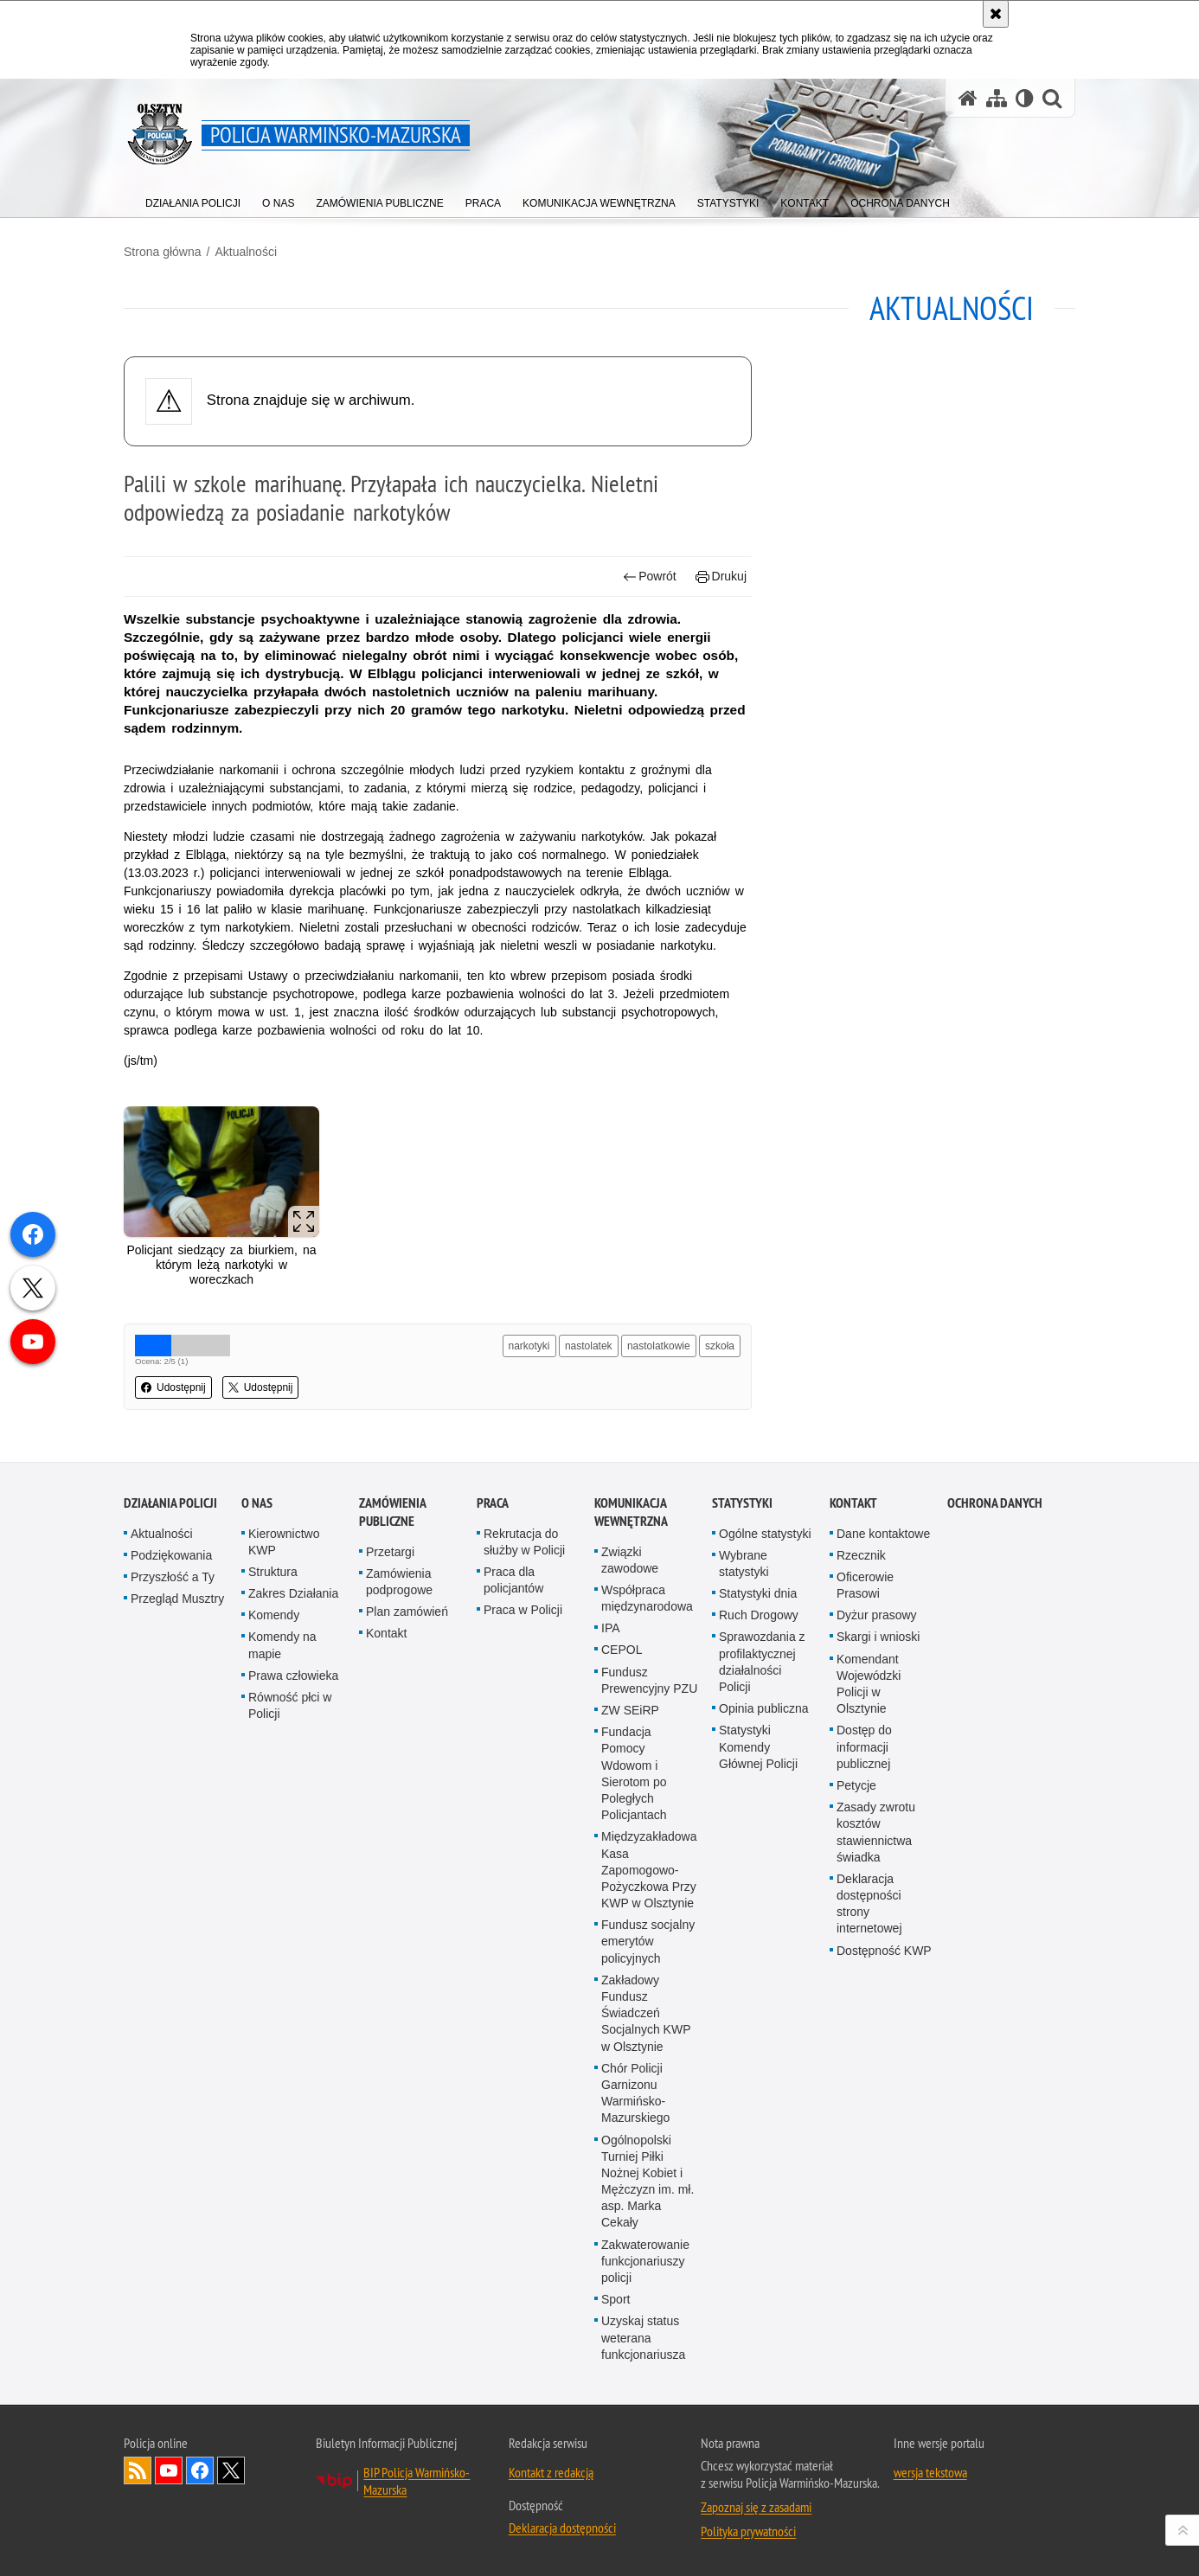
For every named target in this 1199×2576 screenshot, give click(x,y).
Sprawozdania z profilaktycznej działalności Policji (762, 1662)
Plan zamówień (407, 1611)
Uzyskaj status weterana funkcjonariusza (643, 2337)
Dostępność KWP (884, 1951)
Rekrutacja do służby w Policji (524, 1542)
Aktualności (246, 252)
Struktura (273, 1572)
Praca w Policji (523, 1610)
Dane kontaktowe (883, 1534)
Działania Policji (170, 1503)
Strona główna (163, 252)
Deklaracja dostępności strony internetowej (869, 1904)
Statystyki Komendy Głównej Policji (758, 1746)
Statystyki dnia (758, 1593)
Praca (493, 1503)
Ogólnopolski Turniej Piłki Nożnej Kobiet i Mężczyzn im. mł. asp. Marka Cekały (647, 2181)
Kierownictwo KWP (283, 1542)
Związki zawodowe (629, 1560)
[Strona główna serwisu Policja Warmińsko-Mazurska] (968, 98)
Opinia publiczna (764, 1708)
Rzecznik (861, 1555)
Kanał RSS (137, 2470)
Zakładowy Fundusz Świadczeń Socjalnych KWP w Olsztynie (645, 2013)
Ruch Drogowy (758, 1615)
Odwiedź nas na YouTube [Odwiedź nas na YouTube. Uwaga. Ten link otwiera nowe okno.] (169, 2470)
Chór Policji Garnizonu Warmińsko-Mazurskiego (635, 2093)
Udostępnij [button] (173, 1387)
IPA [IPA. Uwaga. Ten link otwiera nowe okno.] (610, 1628)
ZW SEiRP (630, 1710)
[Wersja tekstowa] (1025, 98)
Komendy (273, 1615)
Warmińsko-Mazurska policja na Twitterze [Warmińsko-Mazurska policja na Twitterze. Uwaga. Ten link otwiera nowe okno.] (231, 2470)
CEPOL (621, 1649)
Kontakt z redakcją (551, 2472)
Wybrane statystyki (744, 1563)
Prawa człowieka (293, 1675)
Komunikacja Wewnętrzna (631, 1512)
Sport (615, 2299)
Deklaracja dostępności (562, 2527)
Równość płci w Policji (289, 1705)
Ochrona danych (994, 1503)
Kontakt (386, 1633)
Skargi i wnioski (878, 1637)
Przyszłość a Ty (173, 1577)
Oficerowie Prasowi (865, 1585)
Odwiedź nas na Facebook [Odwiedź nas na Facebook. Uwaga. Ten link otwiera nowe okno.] (200, 2470)
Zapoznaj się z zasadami (756, 2506)
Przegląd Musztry (177, 1598)
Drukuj (721, 576)
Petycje (856, 1785)
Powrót (649, 576)
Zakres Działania (293, 1593)
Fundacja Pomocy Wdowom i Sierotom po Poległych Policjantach (634, 1773)
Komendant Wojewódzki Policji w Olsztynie (869, 1684)
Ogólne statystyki (765, 1534)
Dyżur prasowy (877, 1615)
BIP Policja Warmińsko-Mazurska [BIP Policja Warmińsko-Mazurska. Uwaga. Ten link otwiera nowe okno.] (416, 2481)
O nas (256, 1503)
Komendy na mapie (282, 1645)
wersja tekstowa (930, 2472)
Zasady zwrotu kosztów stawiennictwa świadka (876, 1832)
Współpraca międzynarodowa (647, 1598)
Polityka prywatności (748, 2531)
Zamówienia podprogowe (399, 1582)
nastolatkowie (658, 1346)
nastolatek (588, 1346)
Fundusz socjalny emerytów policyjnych (648, 1941)
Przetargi (390, 1552)
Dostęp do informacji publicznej (864, 1746)
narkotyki (529, 1346)
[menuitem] (193, 199)
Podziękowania (171, 1555)
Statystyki (742, 1503)
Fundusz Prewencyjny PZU (649, 1680)
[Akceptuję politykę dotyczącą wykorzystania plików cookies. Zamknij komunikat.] (996, 14)
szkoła (719, 1346)
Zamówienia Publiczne (392, 1512)
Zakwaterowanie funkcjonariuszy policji (645, 2261)
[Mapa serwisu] (996, 98)
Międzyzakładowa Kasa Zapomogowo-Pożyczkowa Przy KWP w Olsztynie (649, 1869)
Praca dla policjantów (513, 1580)
